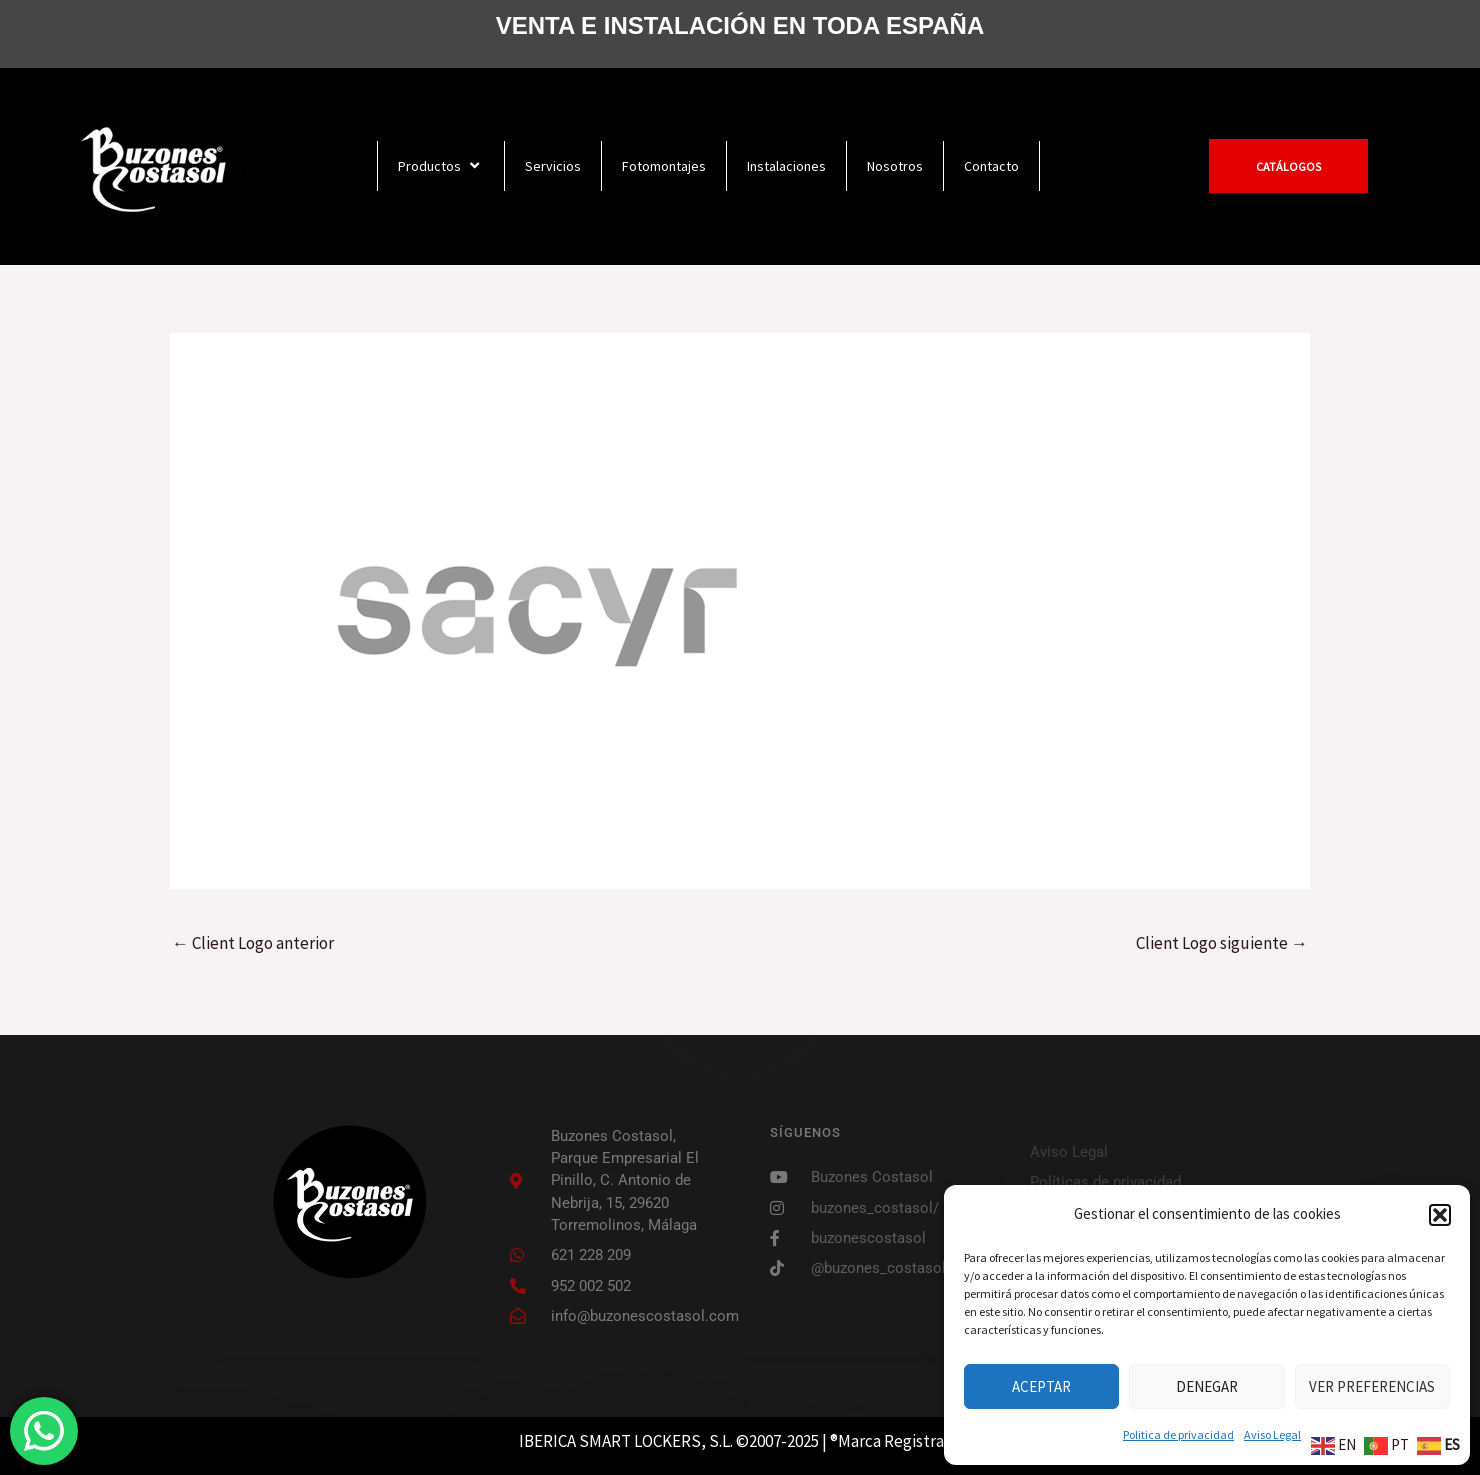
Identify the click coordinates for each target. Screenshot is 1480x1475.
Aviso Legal (1272, 1434)
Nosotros (895, 166)
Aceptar (1041, 1386)
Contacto (991, 166)
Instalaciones (786, 166)
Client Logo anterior (253, 943)
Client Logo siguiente (1222, 943)
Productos (441, 165)
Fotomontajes (664, 166)
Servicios (553, 166)
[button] (1440, 1215)
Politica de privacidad (1178, 1434)
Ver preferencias (1372, 1386)
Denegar (1207, 1386)
